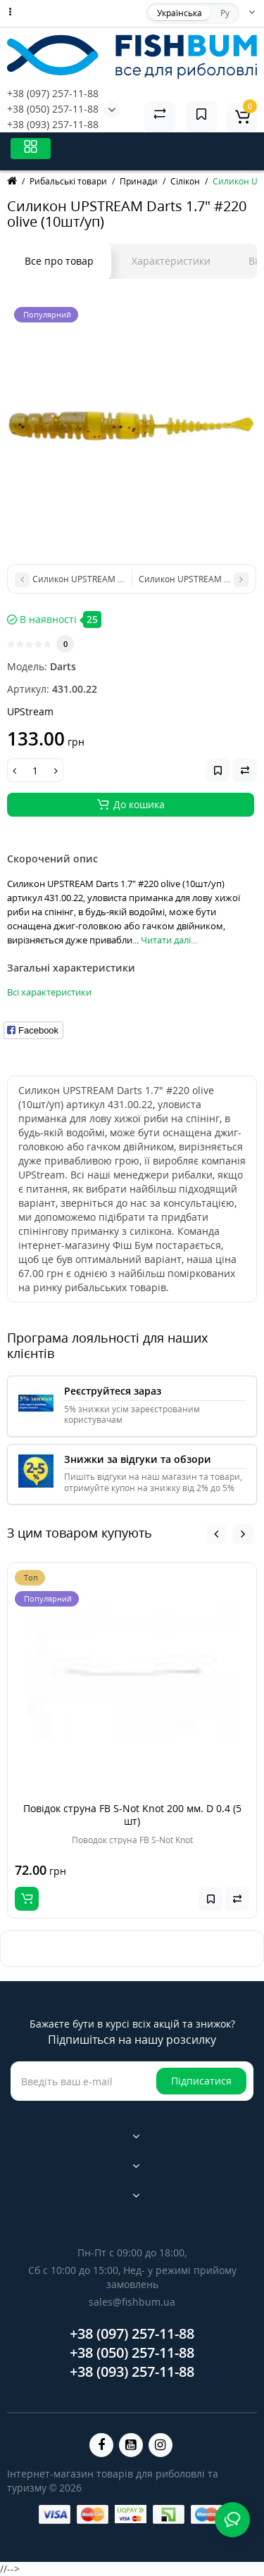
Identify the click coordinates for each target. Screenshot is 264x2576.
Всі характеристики (49, 992)
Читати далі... (169, 940)
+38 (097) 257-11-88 (53, 93)
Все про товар (59, 261)
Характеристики (171, 261)
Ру (225, 13)
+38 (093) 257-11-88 (53, 124)
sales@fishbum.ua (132, 2301)
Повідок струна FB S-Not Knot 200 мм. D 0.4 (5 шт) (132, 1815)
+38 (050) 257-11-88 (53, 108)
